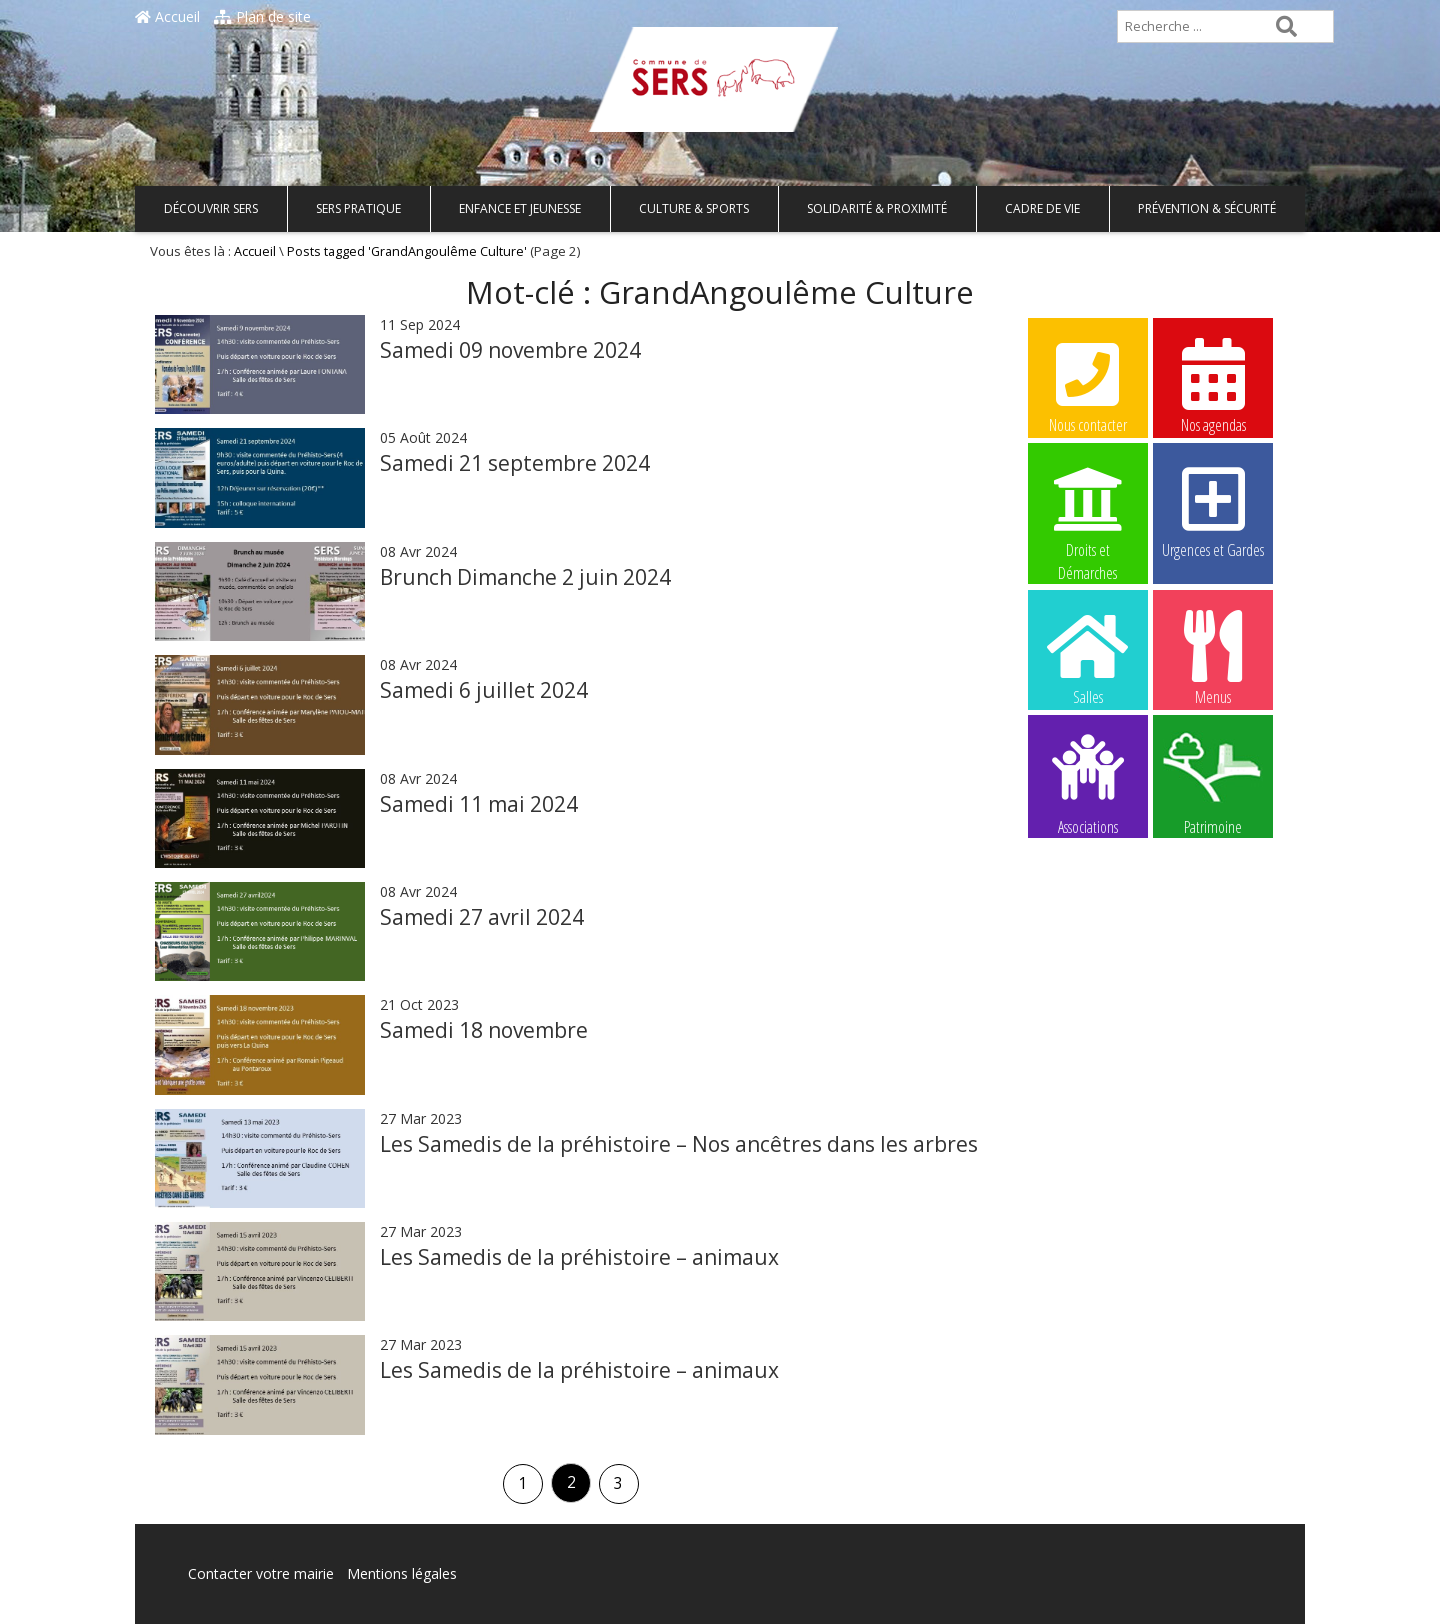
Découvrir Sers (211, 208)
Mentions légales (402, 1573)
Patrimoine (1213, 783)
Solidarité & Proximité (877, 208)
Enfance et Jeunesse (520, 208)
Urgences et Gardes (1213, 510)
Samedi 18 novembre (484, 1030)
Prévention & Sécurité (1207, 208)
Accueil (167, 16)
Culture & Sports (694, 208)
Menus (1213, 657)
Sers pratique (358, 208)
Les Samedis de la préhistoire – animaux (579, 1257)
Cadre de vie (1042, 208)
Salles (1088, 657)
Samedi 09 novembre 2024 (510, 350)
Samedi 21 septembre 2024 (515, 463)
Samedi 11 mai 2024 (479, 804)
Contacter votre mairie (261, 1573)
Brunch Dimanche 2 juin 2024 (525, 577)
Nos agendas (1213, 385)
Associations (1088, 783)
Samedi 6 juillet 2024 (484, 690)
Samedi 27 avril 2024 (482, 917)
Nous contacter (1088, 385)
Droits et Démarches (1088, 511)
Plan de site (262, 16)
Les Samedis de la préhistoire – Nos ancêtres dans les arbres (679, 1144)
